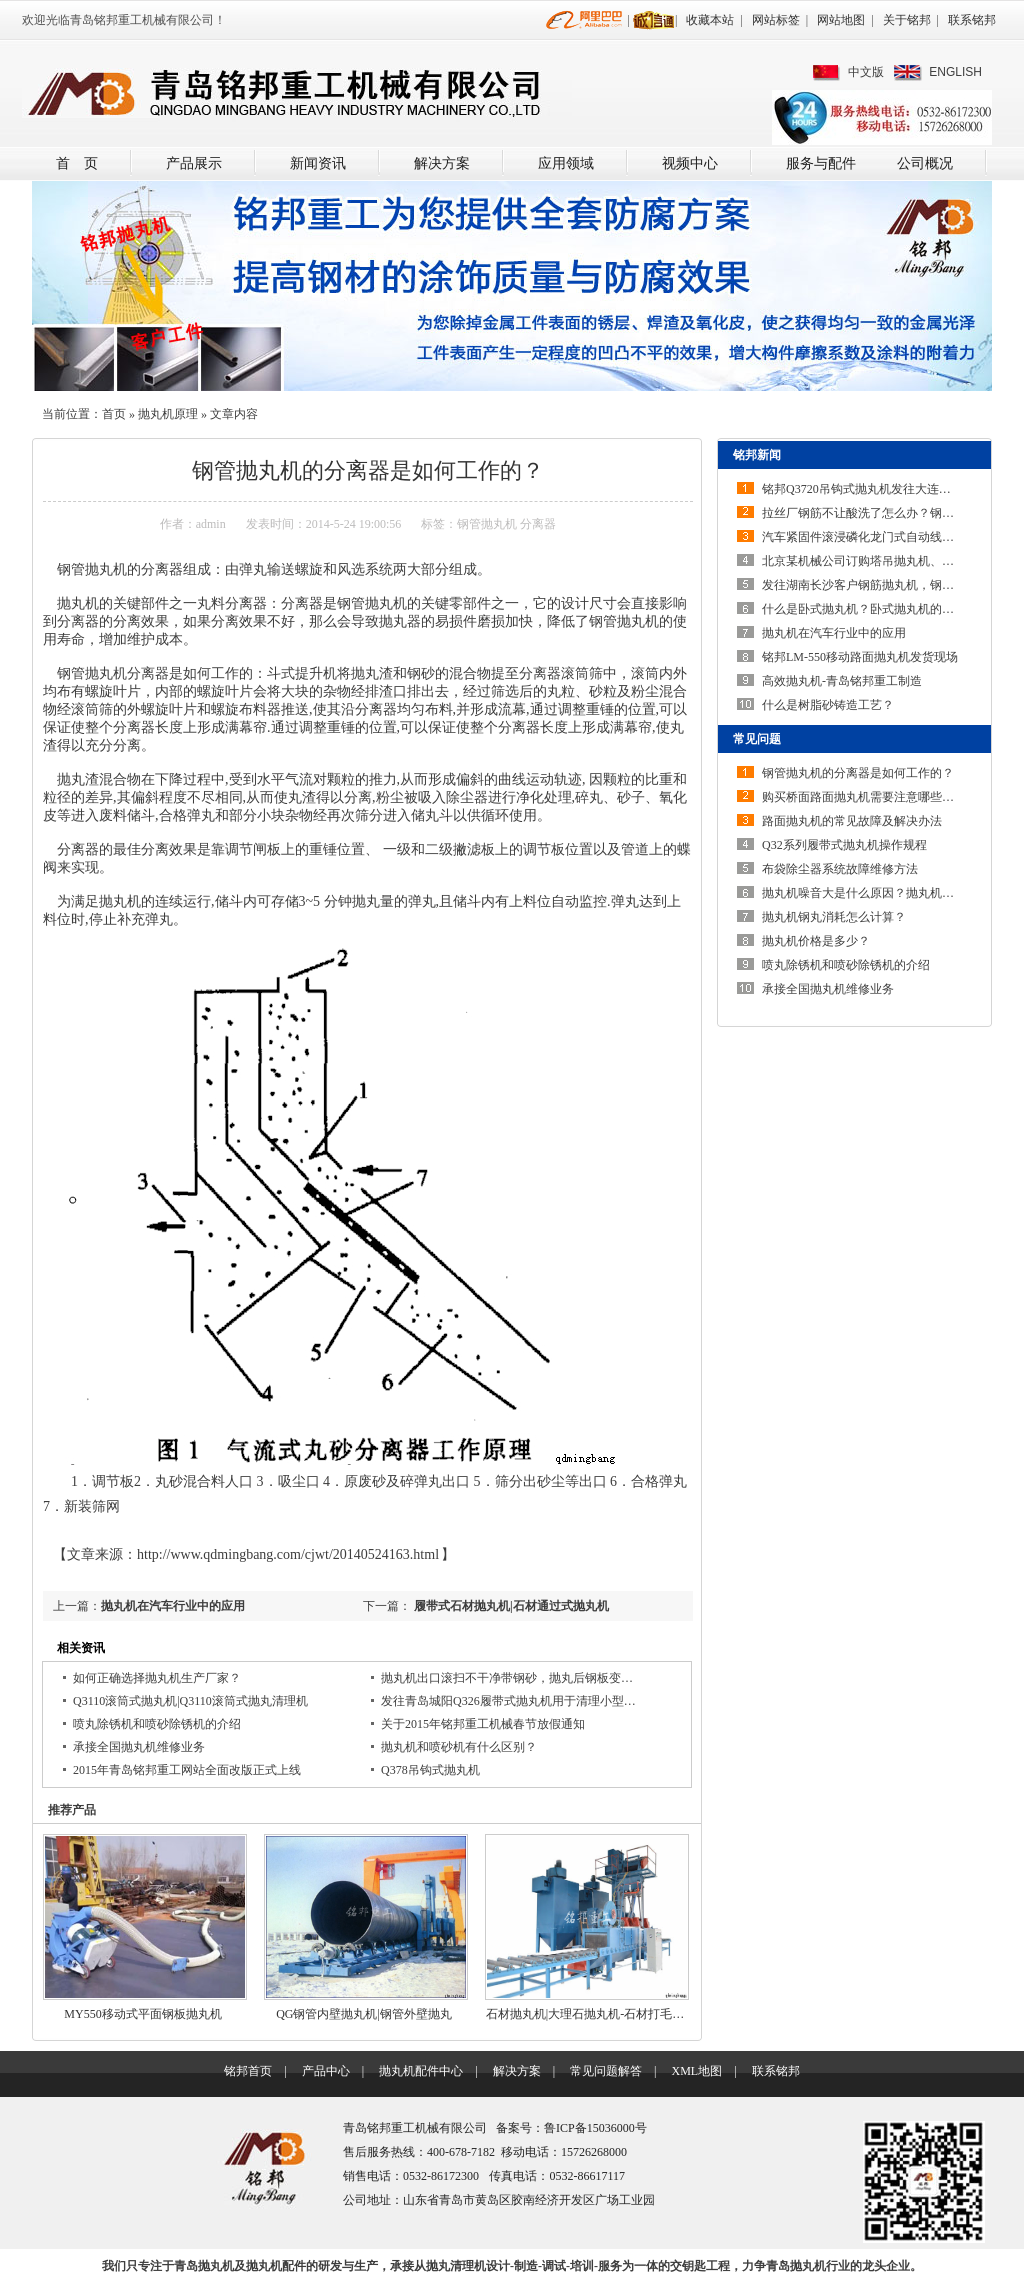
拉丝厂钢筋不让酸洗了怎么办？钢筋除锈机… (882, 513)
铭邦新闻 (757, 455)
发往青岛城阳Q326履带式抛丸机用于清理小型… (508, 1701)
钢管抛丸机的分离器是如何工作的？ (858, 773)
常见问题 (757, 739)
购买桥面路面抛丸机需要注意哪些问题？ (870, 797)
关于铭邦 (907, 20)
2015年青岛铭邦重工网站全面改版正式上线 (187, 1770)
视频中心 (690, 163)
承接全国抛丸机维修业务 (139, 1747)
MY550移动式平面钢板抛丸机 (142, 2014)
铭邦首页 (248, 2071)
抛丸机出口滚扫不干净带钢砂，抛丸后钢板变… (507, 1678)
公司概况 (925, 163)
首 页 (77, 163)
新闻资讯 (318, 163)
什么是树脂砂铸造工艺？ (828, 705)
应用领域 (566, 163)
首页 (114, 414)
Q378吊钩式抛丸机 (430, 1770)
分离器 (538, 524)
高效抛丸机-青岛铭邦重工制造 (842, 681)
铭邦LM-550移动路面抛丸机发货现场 (860, 657)
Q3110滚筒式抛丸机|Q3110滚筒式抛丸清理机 (190, 1701)
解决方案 (442, 163)
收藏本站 (710, 20)
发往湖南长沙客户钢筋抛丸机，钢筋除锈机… (882, 585)
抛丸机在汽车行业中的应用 (173, 1606)
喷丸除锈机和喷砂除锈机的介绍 (157, 1724)
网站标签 (776, 20)
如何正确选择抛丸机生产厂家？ (157, 1678)
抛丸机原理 (168, 414)
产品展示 (194, 163)
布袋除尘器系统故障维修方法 (840, 869)
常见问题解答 (606, 2071)
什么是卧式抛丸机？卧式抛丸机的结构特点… (882, 609)
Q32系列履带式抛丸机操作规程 (844, 845)
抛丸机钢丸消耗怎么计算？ (834, 917)
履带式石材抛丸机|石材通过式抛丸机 (510, 1606)
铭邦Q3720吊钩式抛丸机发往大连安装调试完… (886, 489)
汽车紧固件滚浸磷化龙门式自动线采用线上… (882, 537)
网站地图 (841, 20)
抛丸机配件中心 (421, 2071)
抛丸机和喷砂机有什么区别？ (459, 1747)
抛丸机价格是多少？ (816, 941)
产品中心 (326, 2071)
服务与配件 (821, 163)
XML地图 (696, 2071)
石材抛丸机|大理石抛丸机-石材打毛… (585, 2014)
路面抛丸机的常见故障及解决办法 (852, 821)
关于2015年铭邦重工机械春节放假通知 (483, 1724)
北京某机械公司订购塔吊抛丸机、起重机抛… (882, 561)
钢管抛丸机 (487, 524)
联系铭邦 (972, 20)
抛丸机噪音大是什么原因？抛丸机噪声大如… (882, 893)
